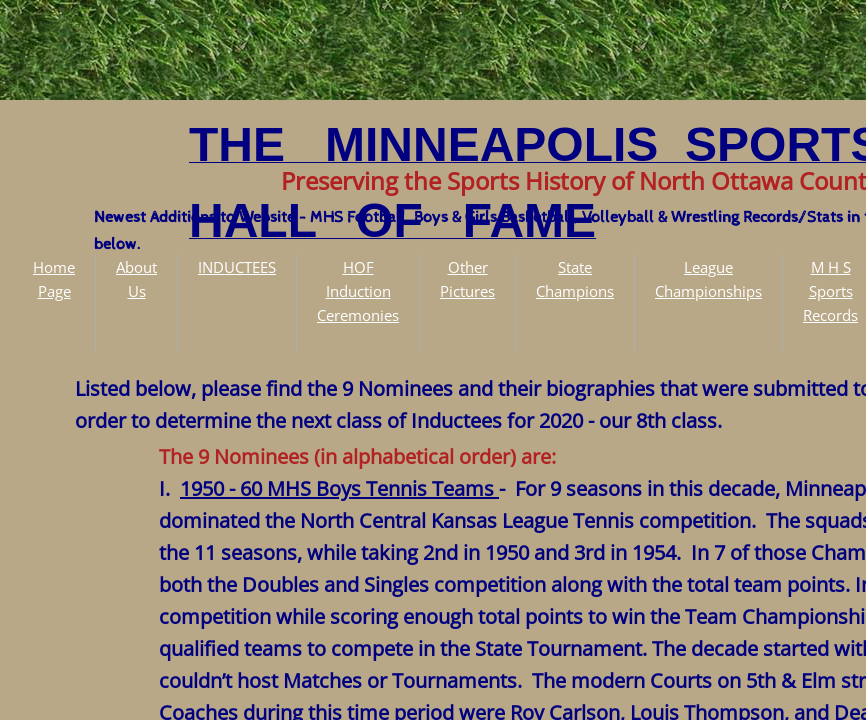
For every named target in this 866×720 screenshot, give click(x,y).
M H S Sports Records (830, 291)
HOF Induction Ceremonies (358, 291)
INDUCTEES (237, 267)
